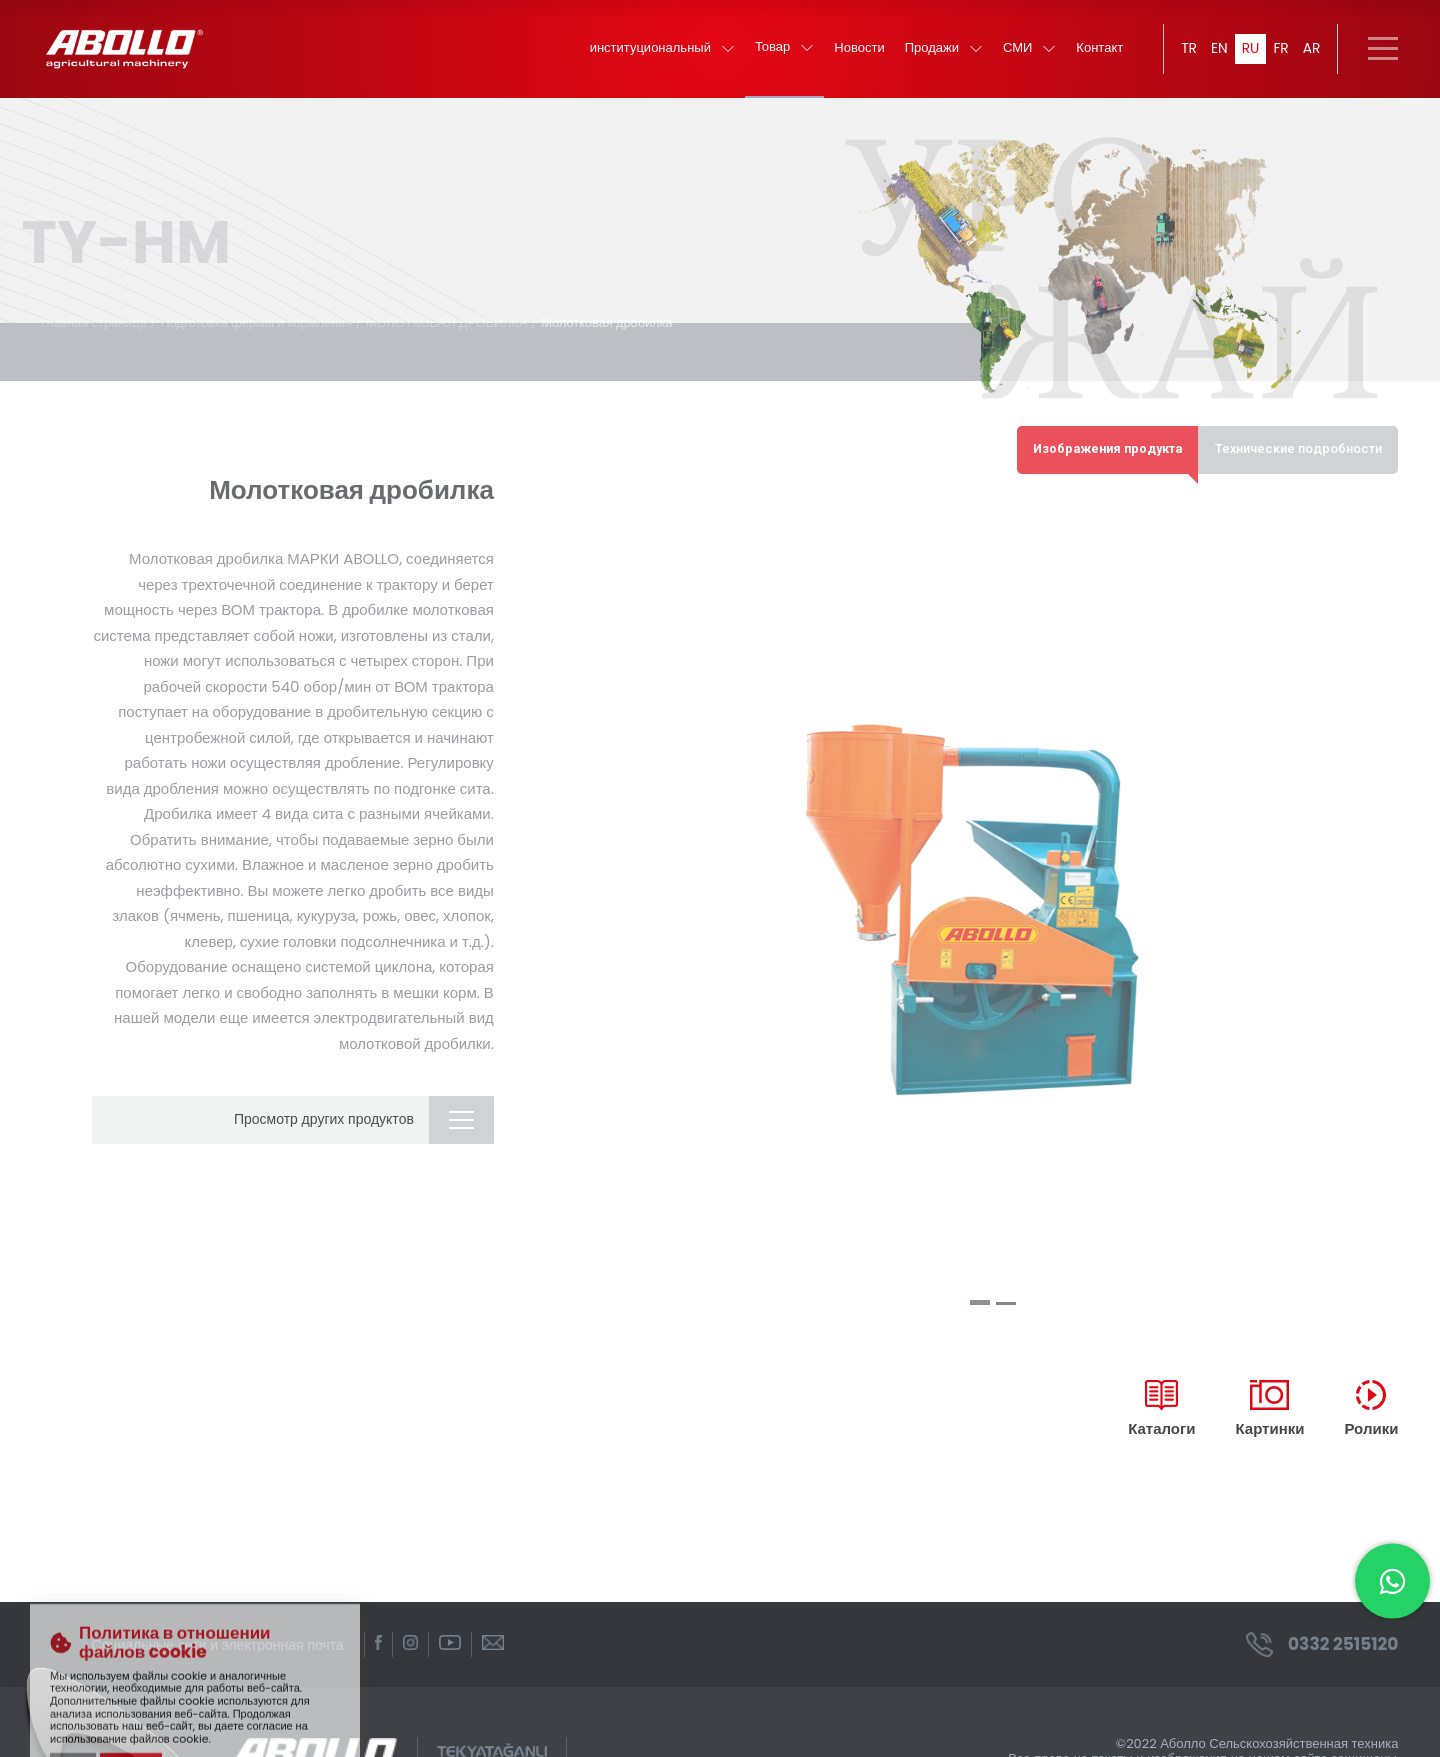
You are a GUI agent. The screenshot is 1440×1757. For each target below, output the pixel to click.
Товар (783, 49)
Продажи (942, 50)
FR (1281, 50)
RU (1250, 50)
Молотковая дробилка (617, 301)
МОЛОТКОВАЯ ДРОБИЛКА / (459, 301)
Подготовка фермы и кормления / (265, 301)
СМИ (1028, 50)
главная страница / (100, 301)
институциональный (660, 50)
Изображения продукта (1101, 428)
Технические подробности (1297, 428)
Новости (858, 50)
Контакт (1098, 50)
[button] (980, 1282)
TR (1188, 50)
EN (1218, 50)
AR (1311, 50)
